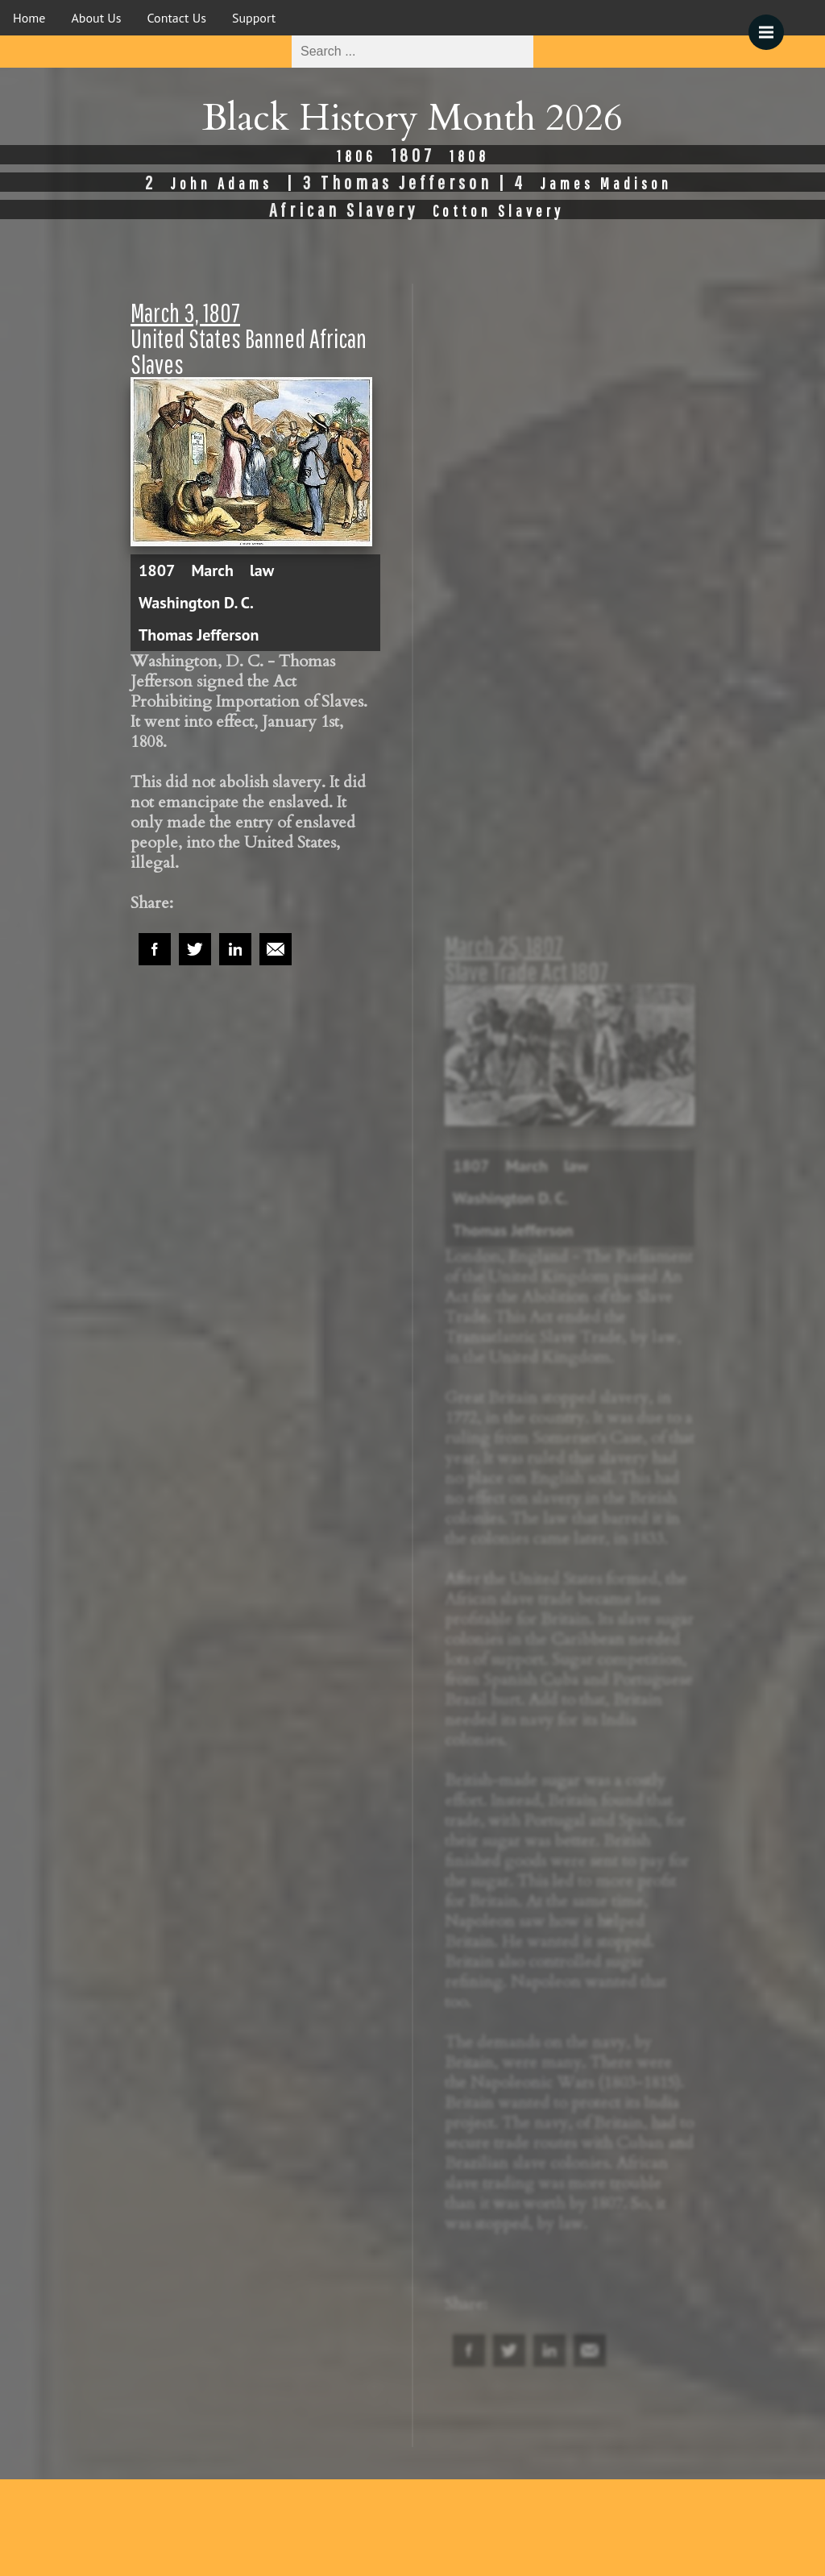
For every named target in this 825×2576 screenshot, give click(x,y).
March (212, 570)
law (262, 570)
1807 (157, 570)
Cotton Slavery (498, 210)
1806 (356, 156)
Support (254, 18)
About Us (96, 18)
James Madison (606, 183)
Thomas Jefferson (199, 634)
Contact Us (176, 18)
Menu (771, 24)
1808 (469, 156)
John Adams (221, 183)
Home (29, 18)
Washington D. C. (196, 602)
